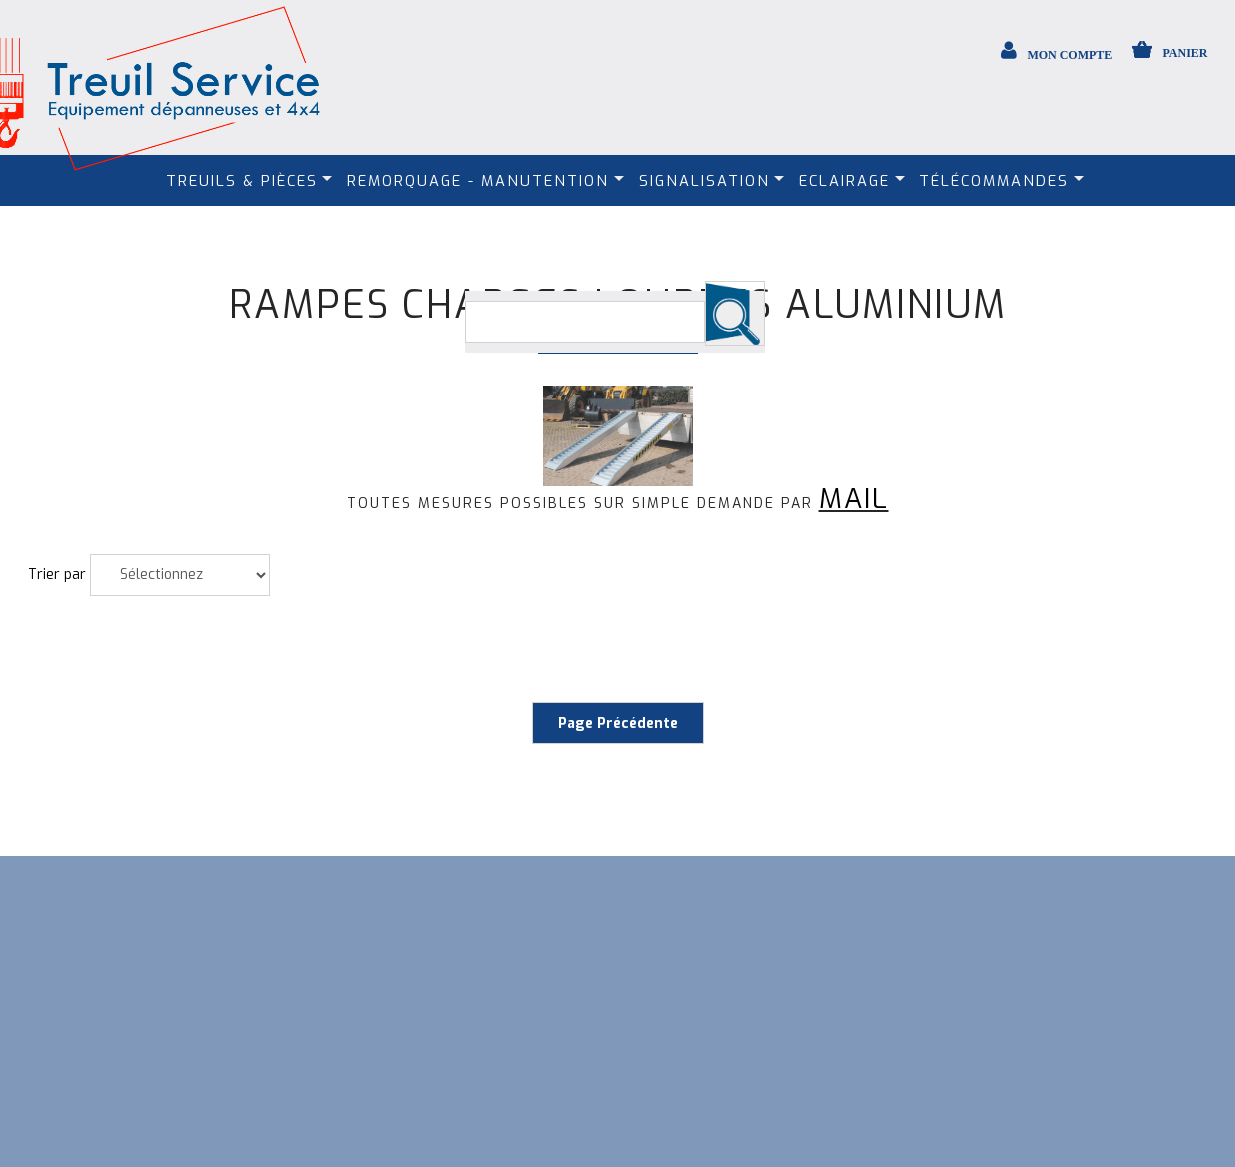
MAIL (854, 499)
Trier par (57, 574)
